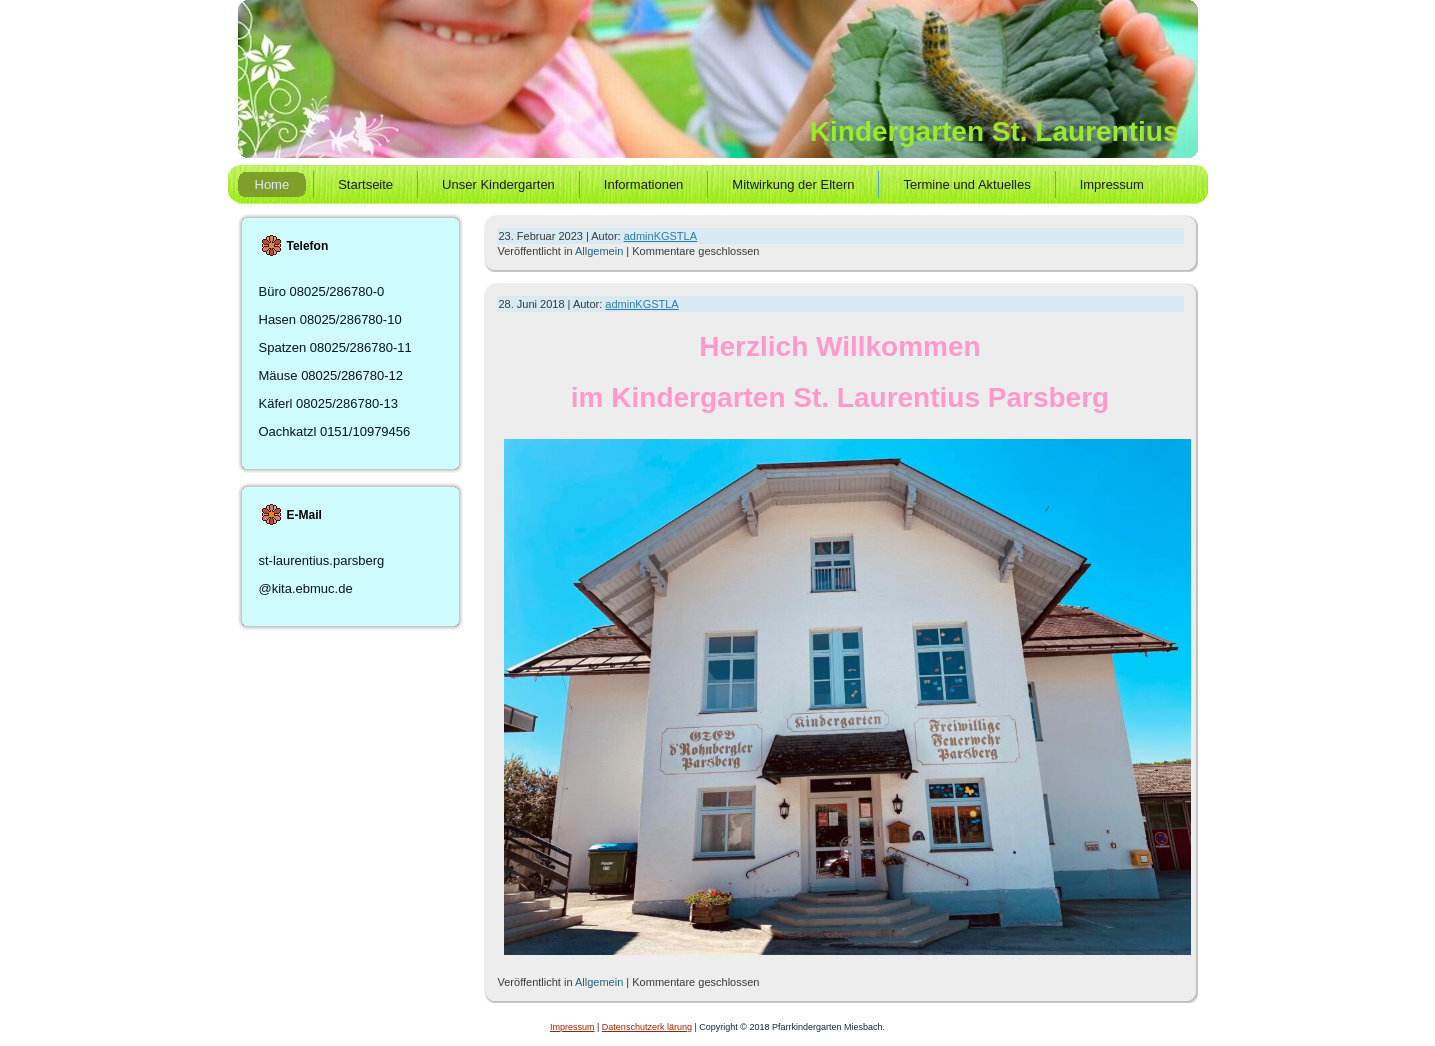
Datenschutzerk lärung (647, 1027)
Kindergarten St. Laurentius (994, 131)
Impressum (572, 1027)
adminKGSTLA (660, 236)
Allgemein (599, 251)
